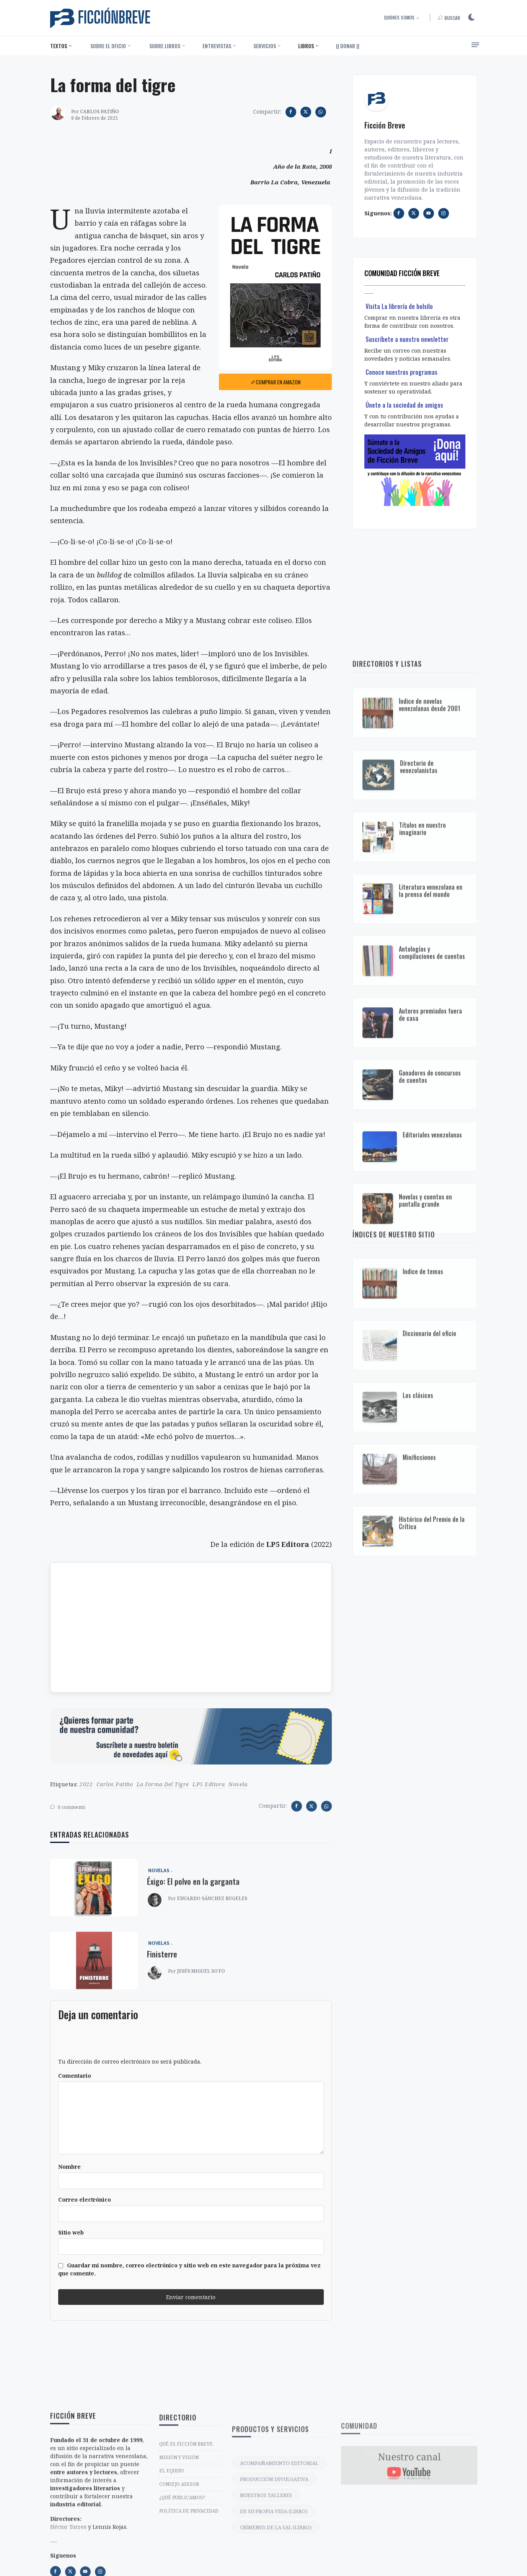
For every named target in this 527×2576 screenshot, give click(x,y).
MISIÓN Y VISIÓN (179, 2544)
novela (237, 1784)
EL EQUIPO (171, 2558)
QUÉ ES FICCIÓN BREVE (186, 2531)
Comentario (74, 2075)
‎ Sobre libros (164, 46)
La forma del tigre (163, 1784)
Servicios (264, 46)
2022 (86, 1784)
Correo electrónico (84, 2199)
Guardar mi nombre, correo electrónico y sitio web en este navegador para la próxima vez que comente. (189, 2269)
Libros (306, 46)
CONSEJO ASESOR (179, 2571)
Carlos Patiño (114, 1784)
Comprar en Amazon (275, 382)
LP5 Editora (209, 1784)
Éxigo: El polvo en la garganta (193, 1925)
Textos (58, 46)
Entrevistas (216, 46)
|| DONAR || (347, 46)
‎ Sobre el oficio (107, 46)
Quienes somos (399, 17)
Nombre (69, 2166)
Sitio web (71, 2232)
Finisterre (162, 1998)
